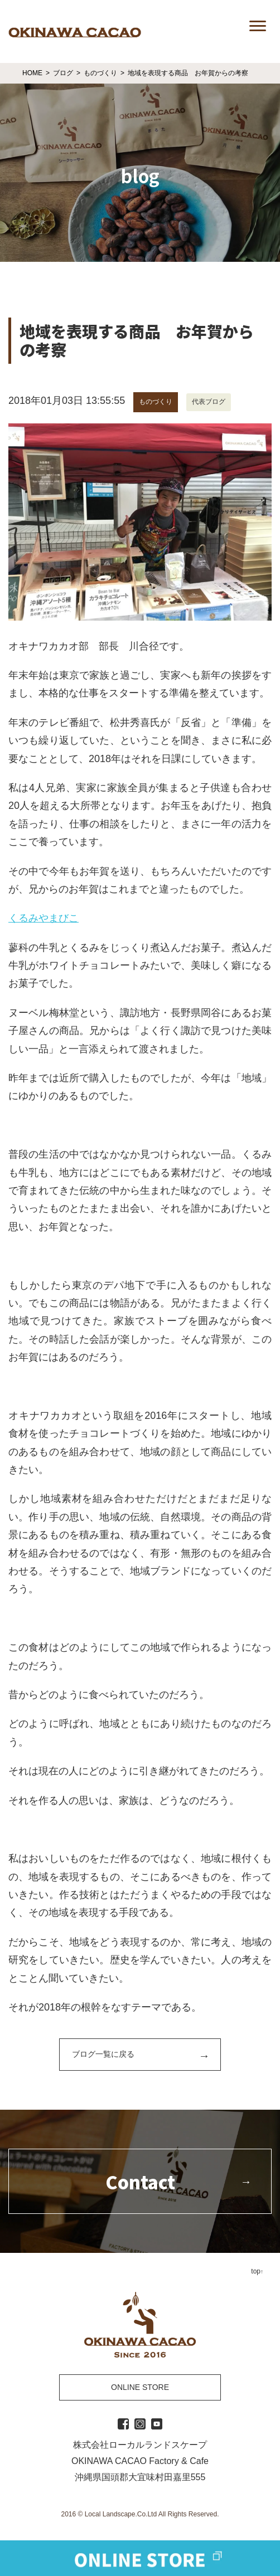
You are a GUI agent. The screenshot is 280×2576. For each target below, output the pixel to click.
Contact (140, 2181)
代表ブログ (208, 402)
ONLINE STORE (140, 2387)
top (255, 2271)
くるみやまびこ (43, 918)
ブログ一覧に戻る (103, 2054)
